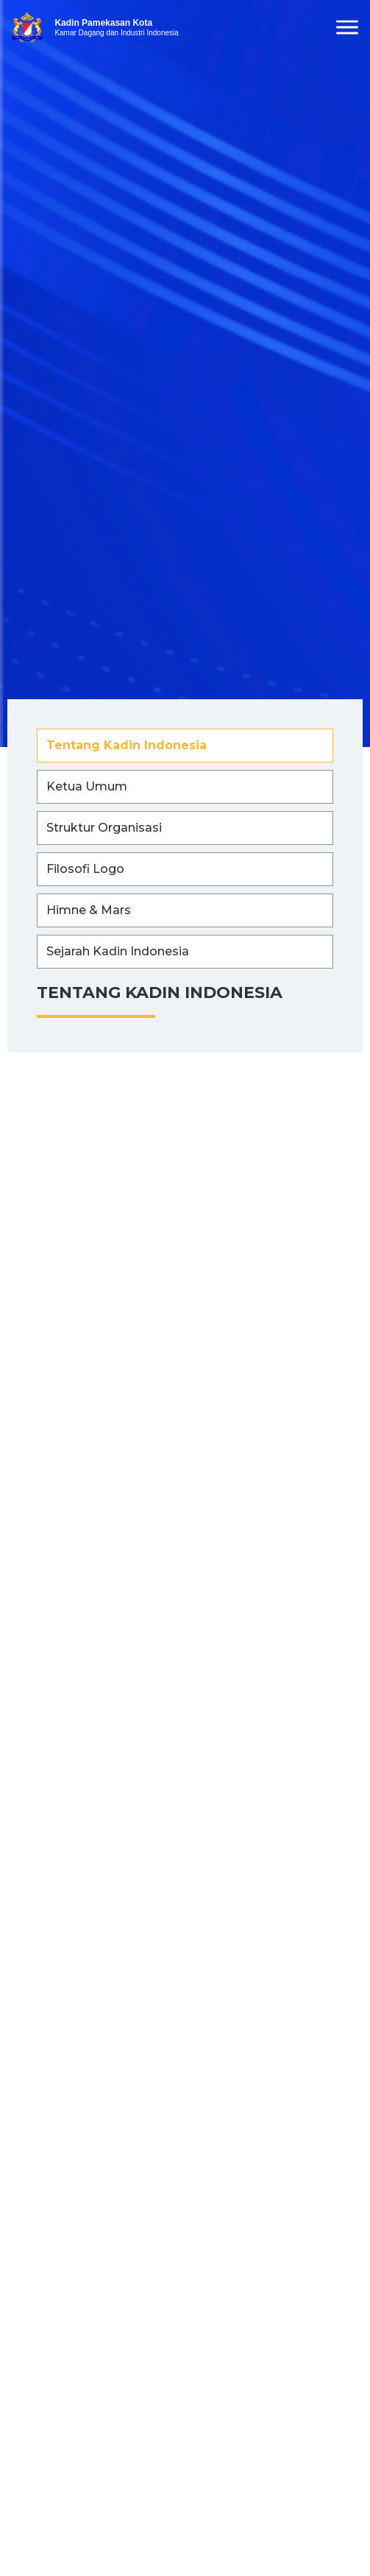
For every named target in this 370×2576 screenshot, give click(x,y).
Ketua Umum (86, 786)
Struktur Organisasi (104, 828)
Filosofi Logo (85, 869)
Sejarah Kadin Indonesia (117, 951)
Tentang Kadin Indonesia (126, 745)
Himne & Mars (88, 910)
